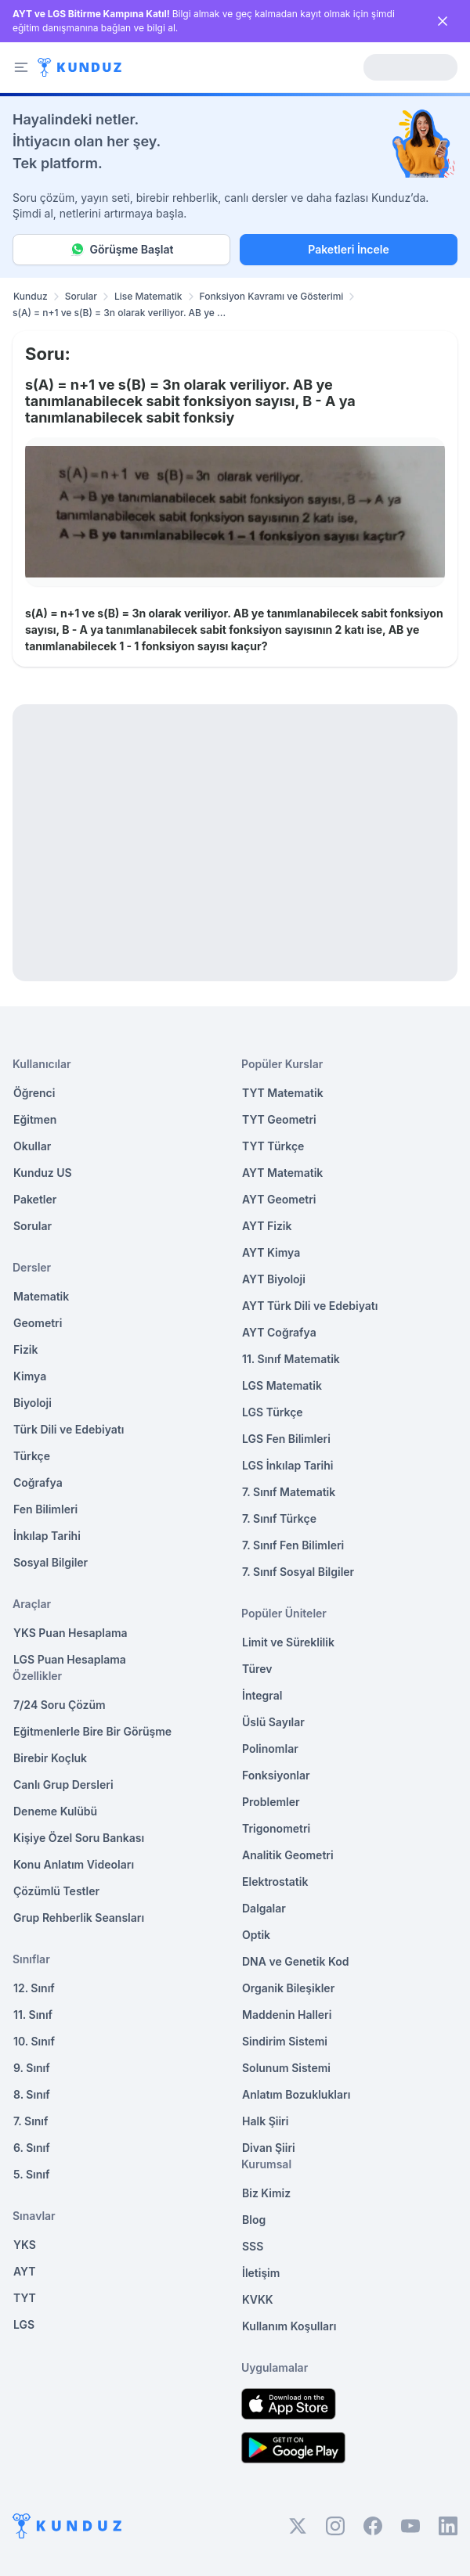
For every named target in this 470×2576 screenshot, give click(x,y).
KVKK (257, 2299)
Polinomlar (270, 1748)
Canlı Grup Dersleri (63, 1784)
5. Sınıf (31, 2174)
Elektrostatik (275, 1881)
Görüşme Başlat (122, 249)
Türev (257, 1668)
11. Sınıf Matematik (291, 1358)
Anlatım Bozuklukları (296, 2094)
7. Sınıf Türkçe (279, 1518)
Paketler (34, 1199)
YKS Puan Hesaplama (70, 1632)
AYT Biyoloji (274, 1279)
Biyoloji (32, 1402)
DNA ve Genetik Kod (295, 1961)
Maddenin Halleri (286, 2014)
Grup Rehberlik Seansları (78, 1917)
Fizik (25, 1349)
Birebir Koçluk (50, 1758)
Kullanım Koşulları (289, 2326)
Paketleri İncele (348, 249)
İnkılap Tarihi (47, 1535)
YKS (24, 2244)
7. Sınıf (30, 2121)
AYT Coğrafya (279, 1332)
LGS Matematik (282, 1385)
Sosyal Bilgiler (50, 1562)
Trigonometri (276, 1828)
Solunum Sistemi (286, 2067)
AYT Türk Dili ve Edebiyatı (310, 1305)
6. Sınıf (31, 2147)
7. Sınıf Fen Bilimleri (293, 1545)
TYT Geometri (279, 1119)
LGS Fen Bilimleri (286, 1438)
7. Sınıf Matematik (288, 1491)
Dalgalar (264, 1908)
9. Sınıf (31, 2067)
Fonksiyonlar (276, 1775)
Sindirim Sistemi (284, 2041)
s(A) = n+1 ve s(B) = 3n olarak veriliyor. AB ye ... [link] (119, 312)
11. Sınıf (32, 2014)
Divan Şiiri (268, 2147)
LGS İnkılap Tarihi (287, 1465)
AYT (24, 2271)
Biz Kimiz (266, 2193)
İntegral (262, 1695)
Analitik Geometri (288, 1855)
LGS (23, 2324)
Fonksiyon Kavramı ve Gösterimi (272, 296)
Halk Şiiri (265, 2121)
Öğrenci (34, 1092)
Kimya (29, 1376)
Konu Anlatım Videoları (73, 1864)
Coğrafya (38, 1482)
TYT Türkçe (273, 1146)
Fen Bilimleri (45, 1509)
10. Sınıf (34, 2041)
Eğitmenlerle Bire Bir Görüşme (92, 1731)
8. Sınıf (31, 2094)
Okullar (32, 1146)
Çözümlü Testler (56, 1891)
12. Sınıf (34, 1988)
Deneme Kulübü (55, 1811)
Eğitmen (34, 1119)
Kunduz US (42, 1172)
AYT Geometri (279, 1199)
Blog (254, 2219)
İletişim (261, 2272)
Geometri (37, 1322)
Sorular (81, 296)
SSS (252, 2246)
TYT (24, 2297)
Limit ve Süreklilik (288, 1642)
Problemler (271, 1801)
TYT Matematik (283, 1092)
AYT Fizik (267, 1225)
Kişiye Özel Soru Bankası (78, 1837)
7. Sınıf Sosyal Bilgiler (298, 1571)
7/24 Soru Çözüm (59, 1704)
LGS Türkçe (272, 1412)
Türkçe (31, 1455)
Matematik (41, 1296)
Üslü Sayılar (273, 1722)
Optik (256, 1934)
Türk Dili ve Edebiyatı (68, 1429)
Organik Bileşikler (288, 1988)
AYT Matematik (282, 1172)
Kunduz (30, 296)
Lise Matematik (148, 296)
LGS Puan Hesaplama (69, 1659)
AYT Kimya (271, 1252)
